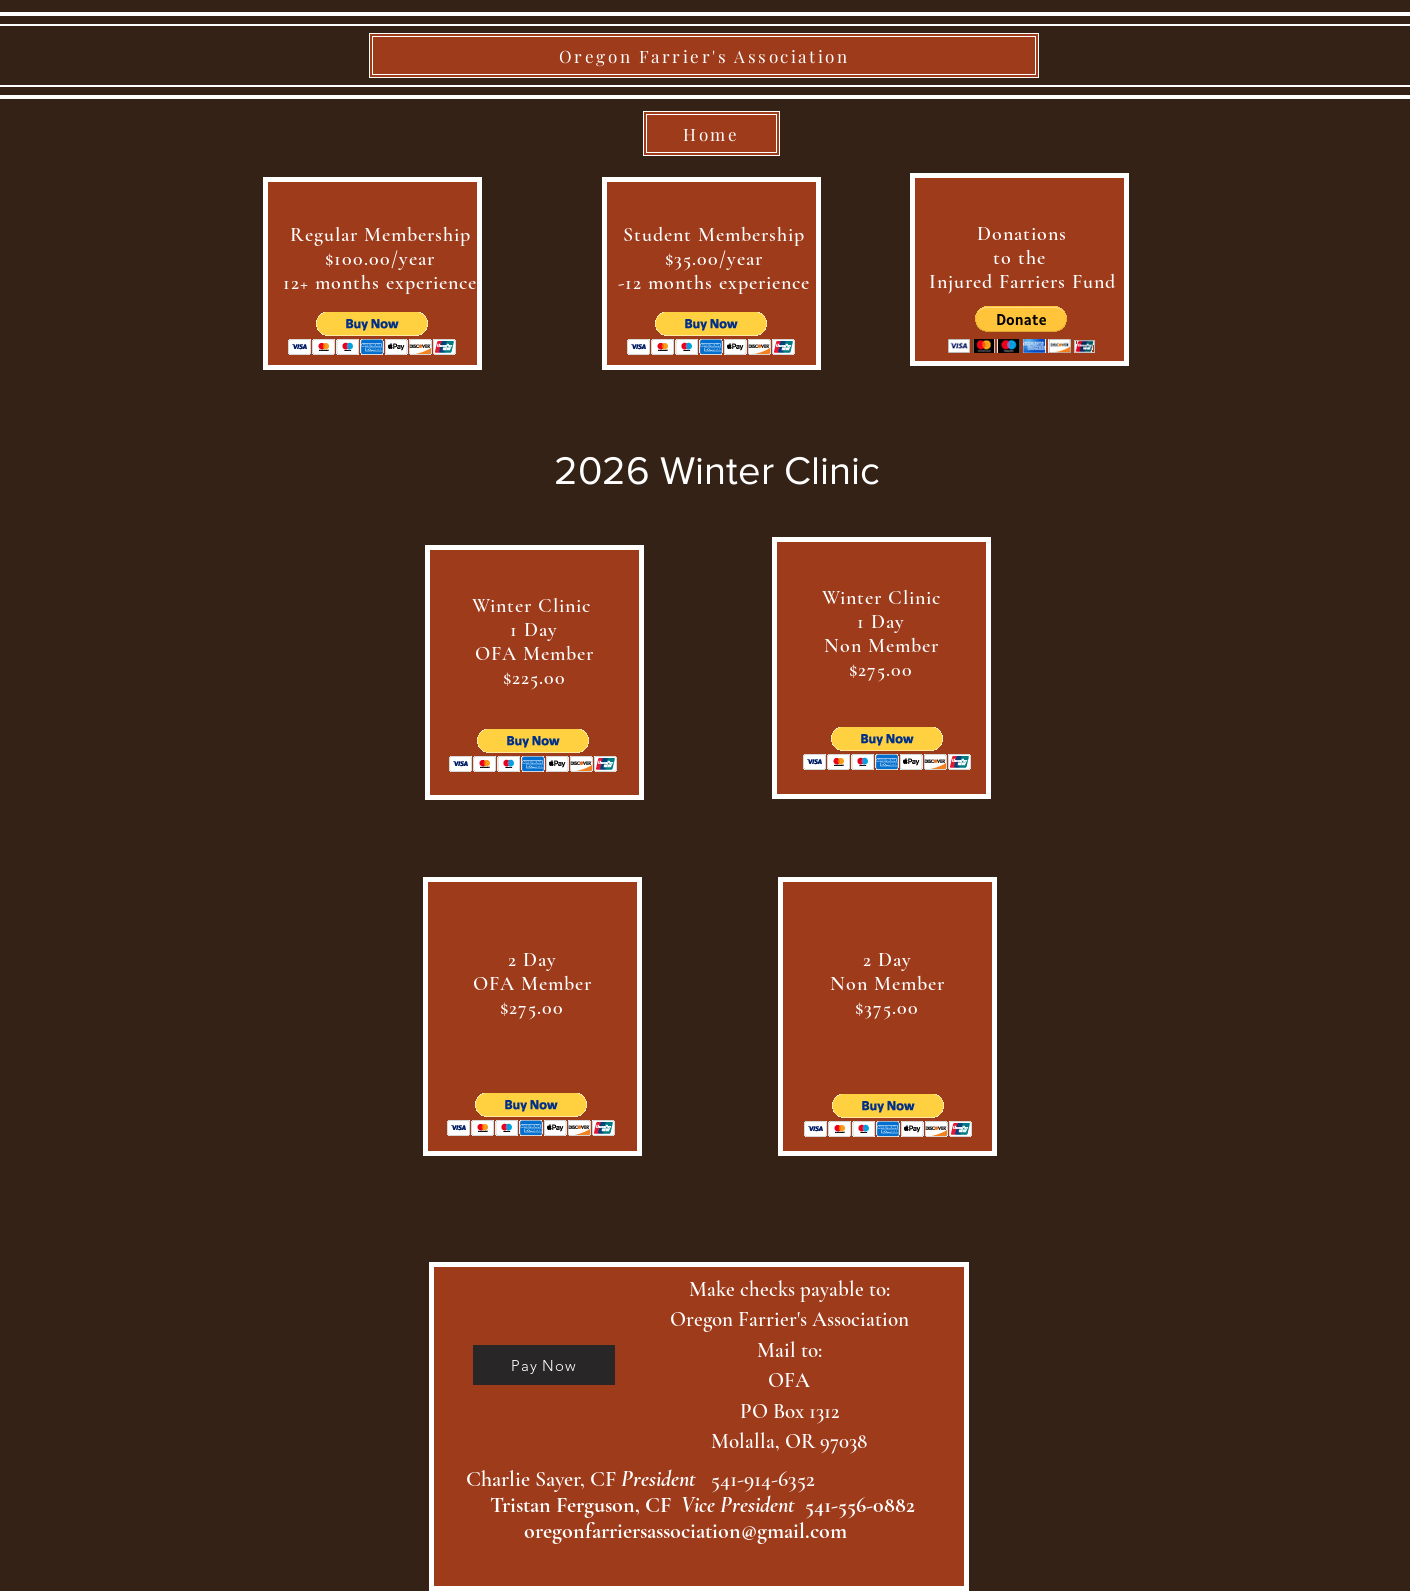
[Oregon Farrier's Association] (704, 55)
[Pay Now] (544, 1365)
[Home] (711, 133)
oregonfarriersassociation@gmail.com (685, 1531)
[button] (372, 333)
